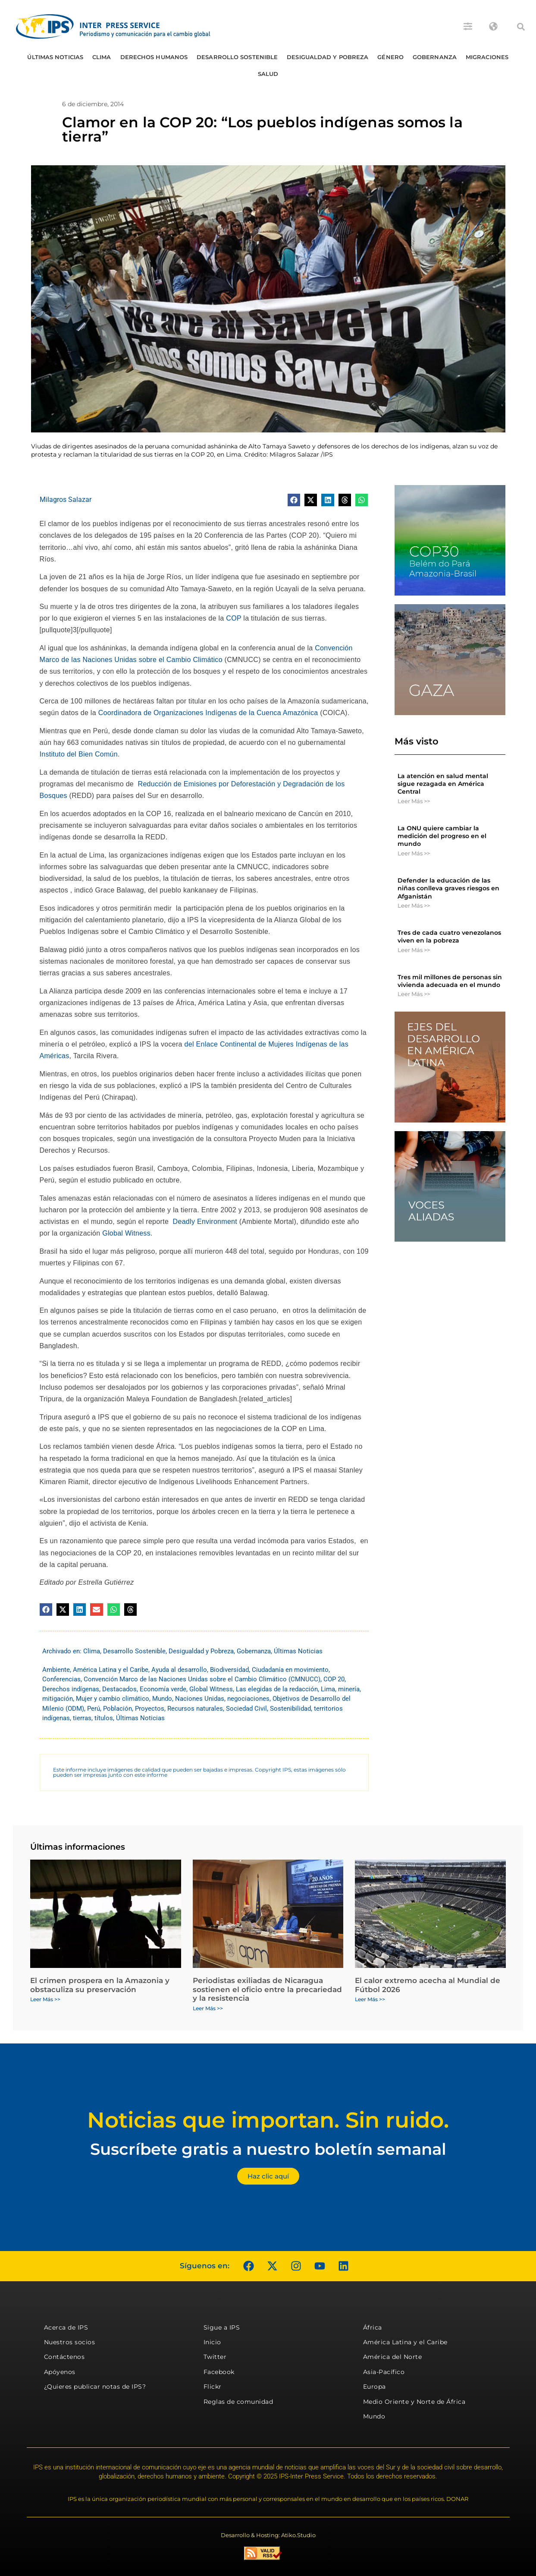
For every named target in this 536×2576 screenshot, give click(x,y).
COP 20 (334, 1679)
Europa (374, 2386)
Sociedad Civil (246, 1708)
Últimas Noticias (55, 57)
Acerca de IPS (66, 2327)
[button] (520, 26)
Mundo (162, 1699)
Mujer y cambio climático (112, 1699)
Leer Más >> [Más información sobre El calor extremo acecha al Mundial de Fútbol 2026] (370, 1999)
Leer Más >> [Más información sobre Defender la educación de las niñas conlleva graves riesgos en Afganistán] (414, 905)
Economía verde (163, 1689)
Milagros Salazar (65, 499)
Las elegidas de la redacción (277, 1689)
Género (390, 57)
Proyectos (149, 1708)
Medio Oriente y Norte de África (414, 2402)
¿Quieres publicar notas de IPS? (95, 2386)
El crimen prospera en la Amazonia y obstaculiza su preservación (99, 1984)
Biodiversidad (229, 1670)
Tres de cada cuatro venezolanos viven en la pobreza (449, 936)
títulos (103, 1718)
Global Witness (126, 1233)
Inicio (212, 2342)
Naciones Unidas (199, 1699)
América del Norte (392, 2357)
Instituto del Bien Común (79, 754)
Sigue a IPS (222, 2327)
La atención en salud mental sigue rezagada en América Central (443, 783)
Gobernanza (435, 57)
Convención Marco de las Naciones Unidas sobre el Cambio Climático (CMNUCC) (202, 1679)
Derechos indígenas (70, 1689)
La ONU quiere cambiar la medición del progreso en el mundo (442, 836)
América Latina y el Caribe (110, 1670)
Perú (93, 1708)
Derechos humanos (154, 57)
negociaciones (248, 1699)
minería (349, 1689)
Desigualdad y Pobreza (327, 57)
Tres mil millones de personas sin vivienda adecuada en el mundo (450, 981)
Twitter (215, 2357)
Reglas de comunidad (238, 2402)
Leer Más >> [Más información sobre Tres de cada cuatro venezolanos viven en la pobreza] (414, 949)
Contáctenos (64, 2357)
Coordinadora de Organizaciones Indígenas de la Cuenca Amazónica (208, 712)
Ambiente (56, 1670)
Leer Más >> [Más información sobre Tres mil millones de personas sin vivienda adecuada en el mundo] (414, 993)
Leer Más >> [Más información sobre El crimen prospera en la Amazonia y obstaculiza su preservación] (45, 1999)
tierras (82, 1718)
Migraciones (487, 57)
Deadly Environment (205, 1221)
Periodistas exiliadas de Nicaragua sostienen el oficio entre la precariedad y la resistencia (267, 1989)
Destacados (119, 1689)
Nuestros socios (69, 2342)
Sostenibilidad (290, 1708)
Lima (328, 1689)
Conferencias (61, 1679)
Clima (101, 57)
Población (117, 1708)
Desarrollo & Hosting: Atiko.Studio (268, 2535)
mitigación (57, 1699)
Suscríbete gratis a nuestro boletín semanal (268, 2149)
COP (233, 618)
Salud (268, 73)
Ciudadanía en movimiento (290, 1670)
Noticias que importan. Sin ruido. (268, 2120)
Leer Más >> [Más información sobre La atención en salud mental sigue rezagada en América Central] (414, 801)
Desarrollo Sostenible (237, 57)
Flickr (213, 2386)
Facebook (219, 2372)
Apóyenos (59, 2372)
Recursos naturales (195, 1708)
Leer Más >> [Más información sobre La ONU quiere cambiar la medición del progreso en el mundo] (414, 853)
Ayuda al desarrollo (179, 1670)
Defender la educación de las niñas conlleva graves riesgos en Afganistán (448, 888)
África (372, 2327)
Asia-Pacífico (384, 2372)
